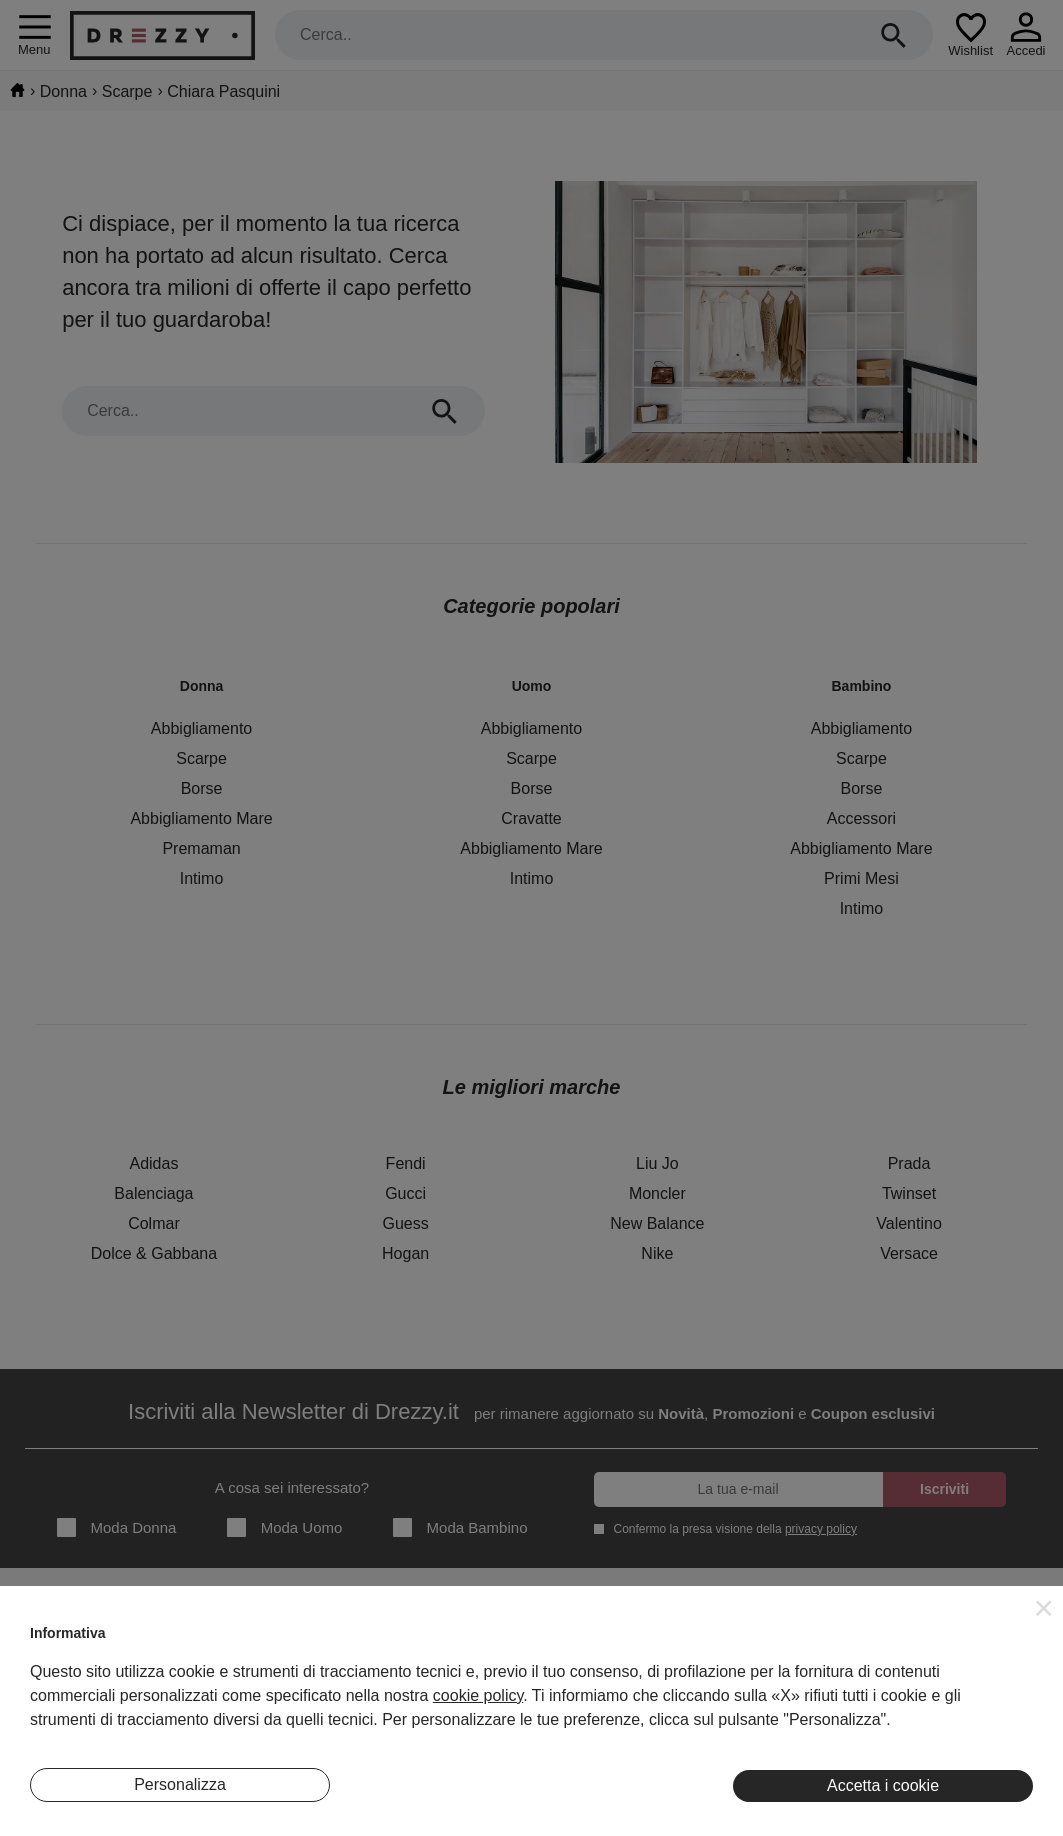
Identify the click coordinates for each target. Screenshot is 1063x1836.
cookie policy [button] (478, 1695)
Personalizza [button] (180, 1784)
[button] (1044, 1608)
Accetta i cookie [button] (883, 1785)
